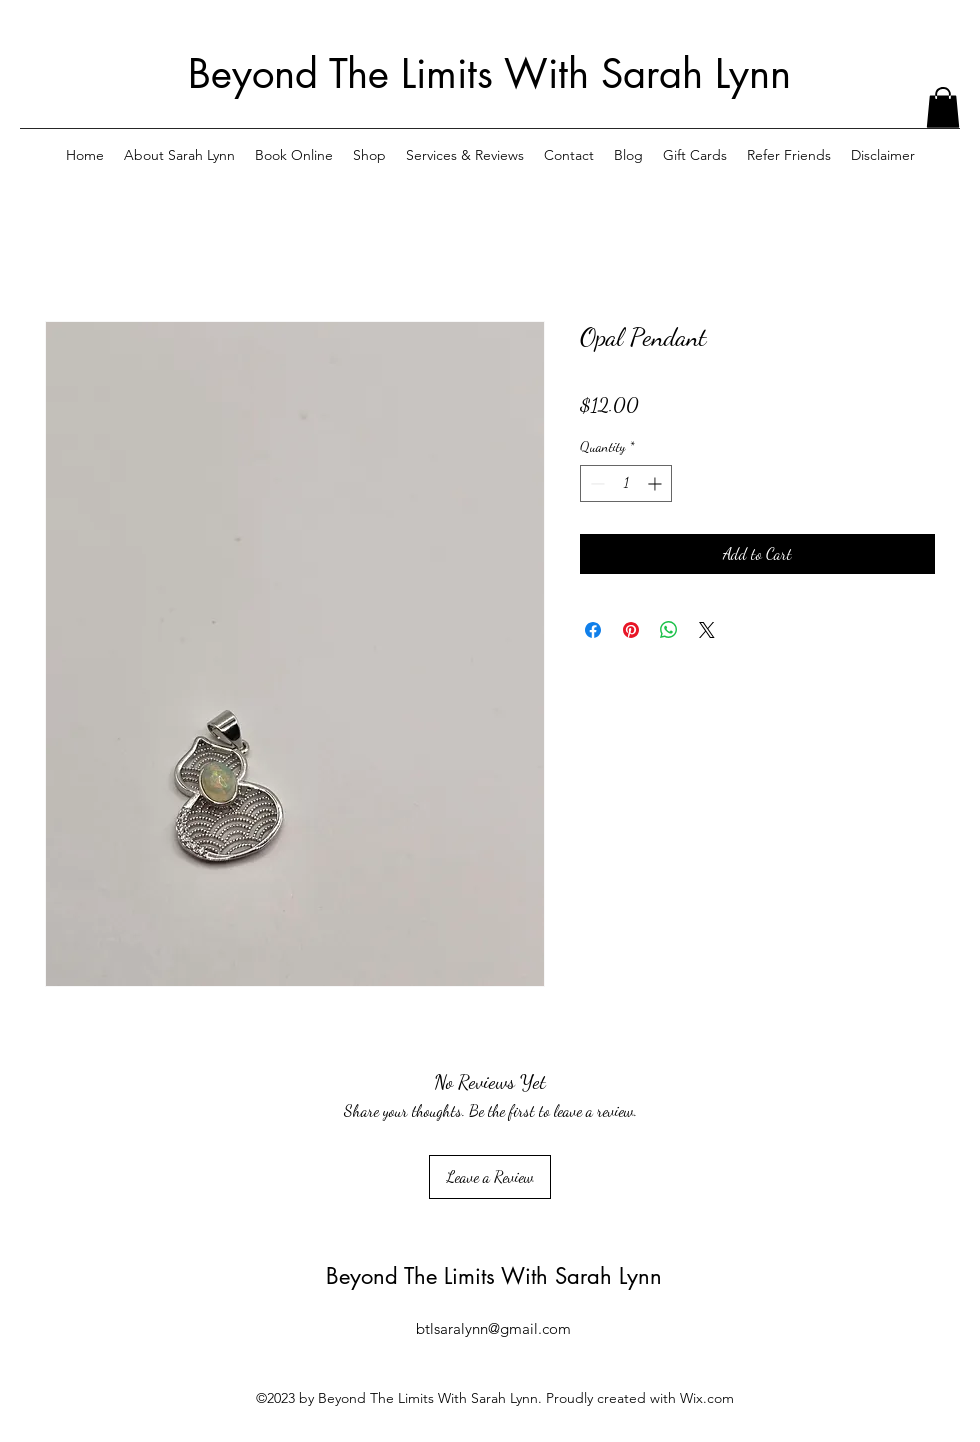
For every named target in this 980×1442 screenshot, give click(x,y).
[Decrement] (595, 483)
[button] (943, 107)
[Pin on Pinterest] (631, 630)
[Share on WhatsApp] (669, 630)
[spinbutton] (626, 483)
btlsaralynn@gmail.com (493, 1328)
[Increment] (656, 483)
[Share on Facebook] (593, 630)
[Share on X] (707, 630)
